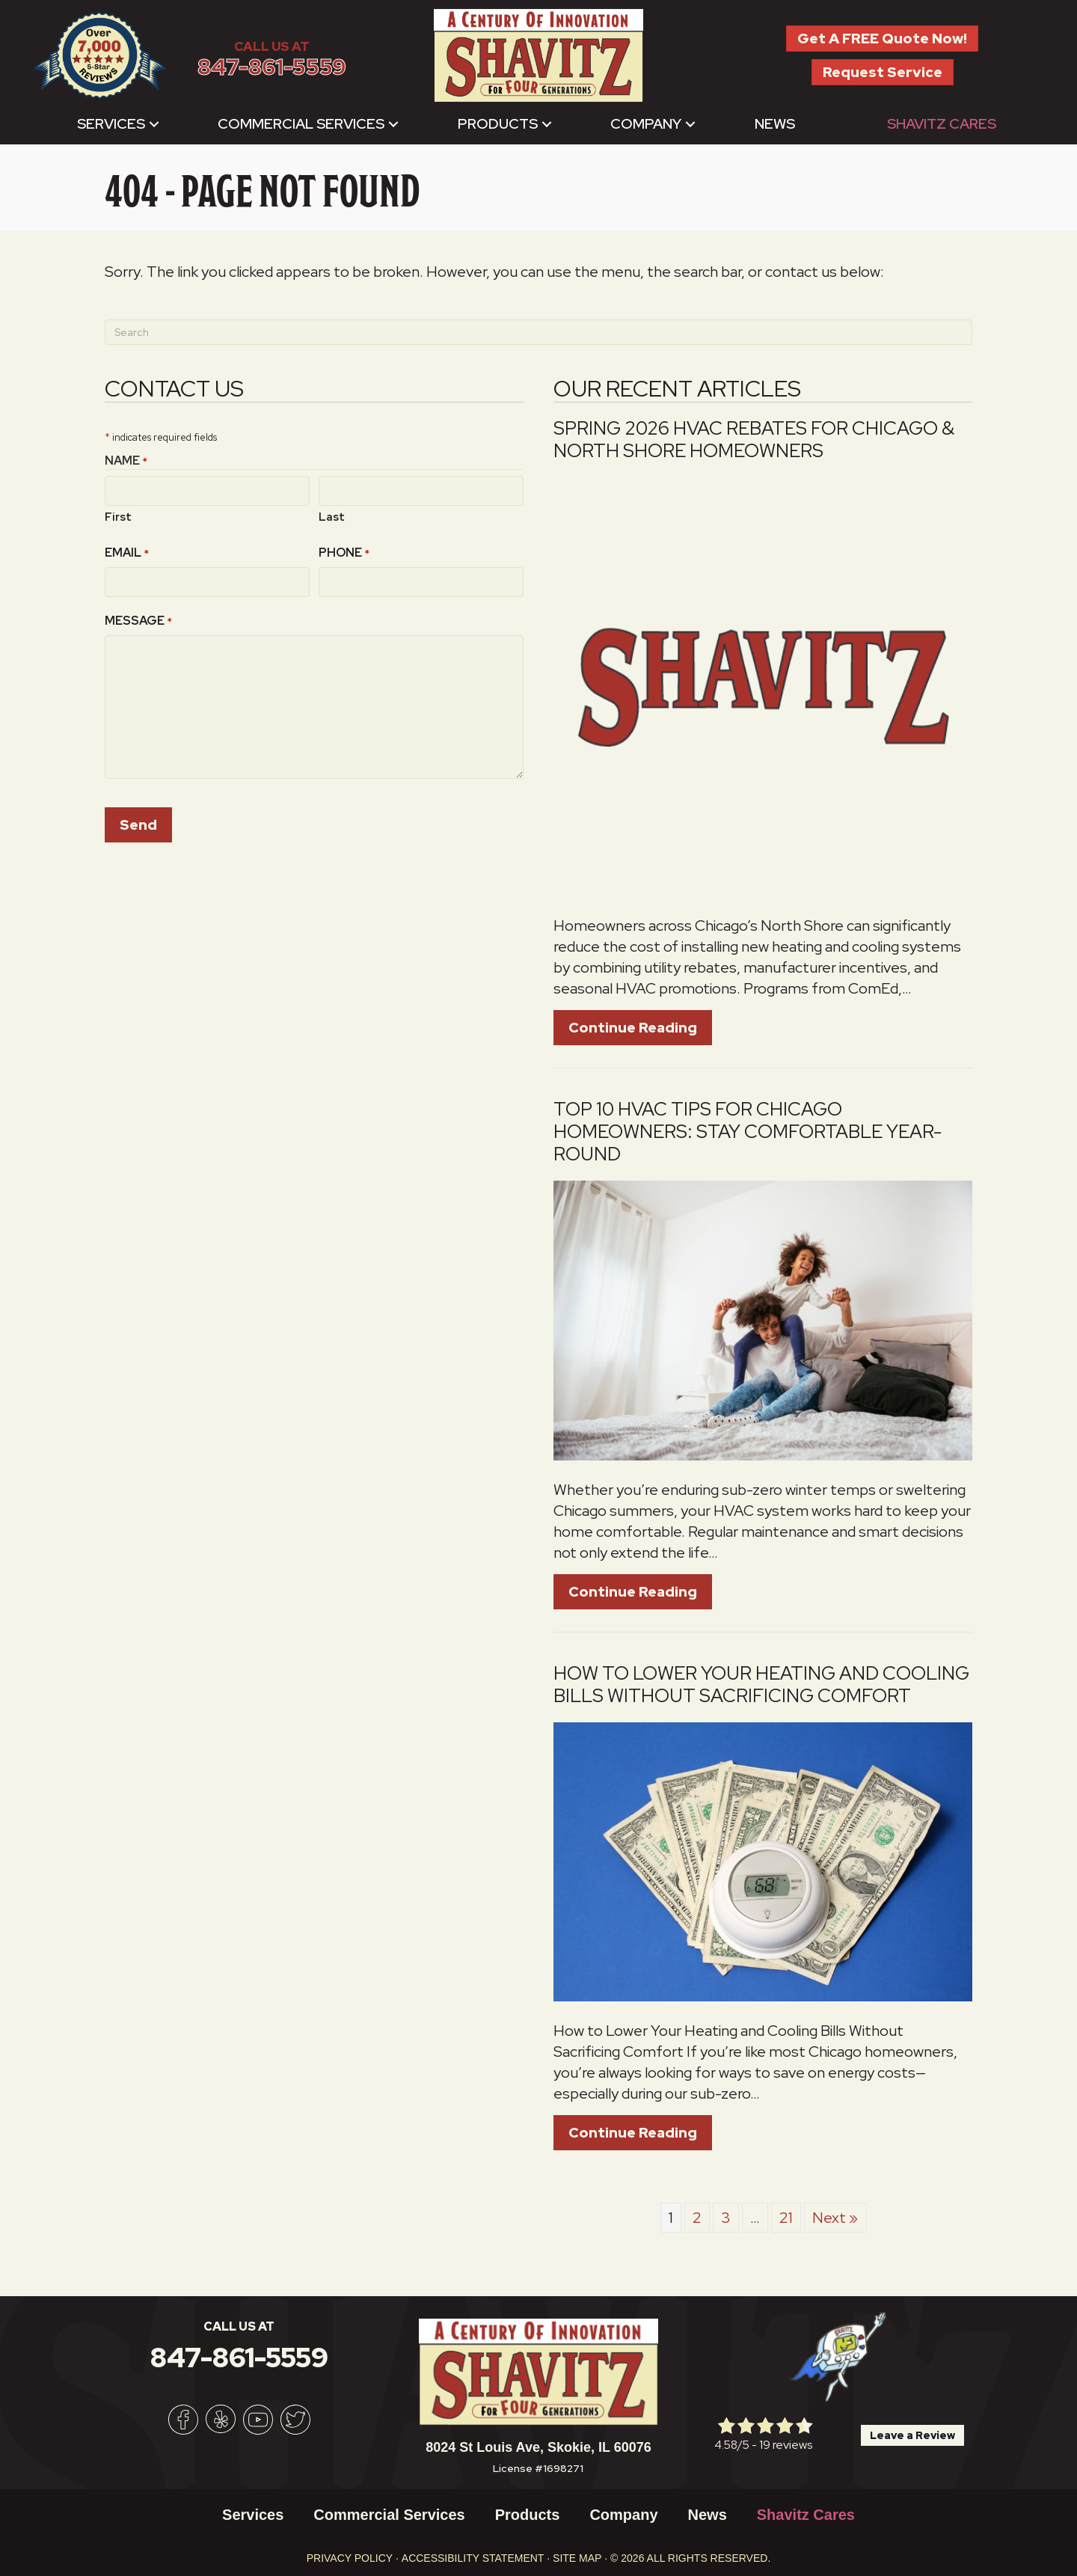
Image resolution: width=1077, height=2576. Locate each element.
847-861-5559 (271, 67)
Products (498, 123)
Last (332, 516)
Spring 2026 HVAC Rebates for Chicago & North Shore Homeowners (753, 439)
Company (645, 123)
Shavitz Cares (941, 123)
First (118, 516)
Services (111, 123)
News (775, 123)
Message (138, 620)
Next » (835, 2217)
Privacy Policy (350, 2558)
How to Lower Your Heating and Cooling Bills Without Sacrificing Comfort (761, 1684)
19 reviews (785, 2445)
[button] (154, 124)
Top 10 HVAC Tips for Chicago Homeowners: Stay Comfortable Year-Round (747, 1131)
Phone (344, 552)
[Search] (538, 332)
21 (786, 2217)
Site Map (577, 2558)
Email (127, 552)
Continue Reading (640, 1027)
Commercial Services (301, 123)
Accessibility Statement (473, 2558)
